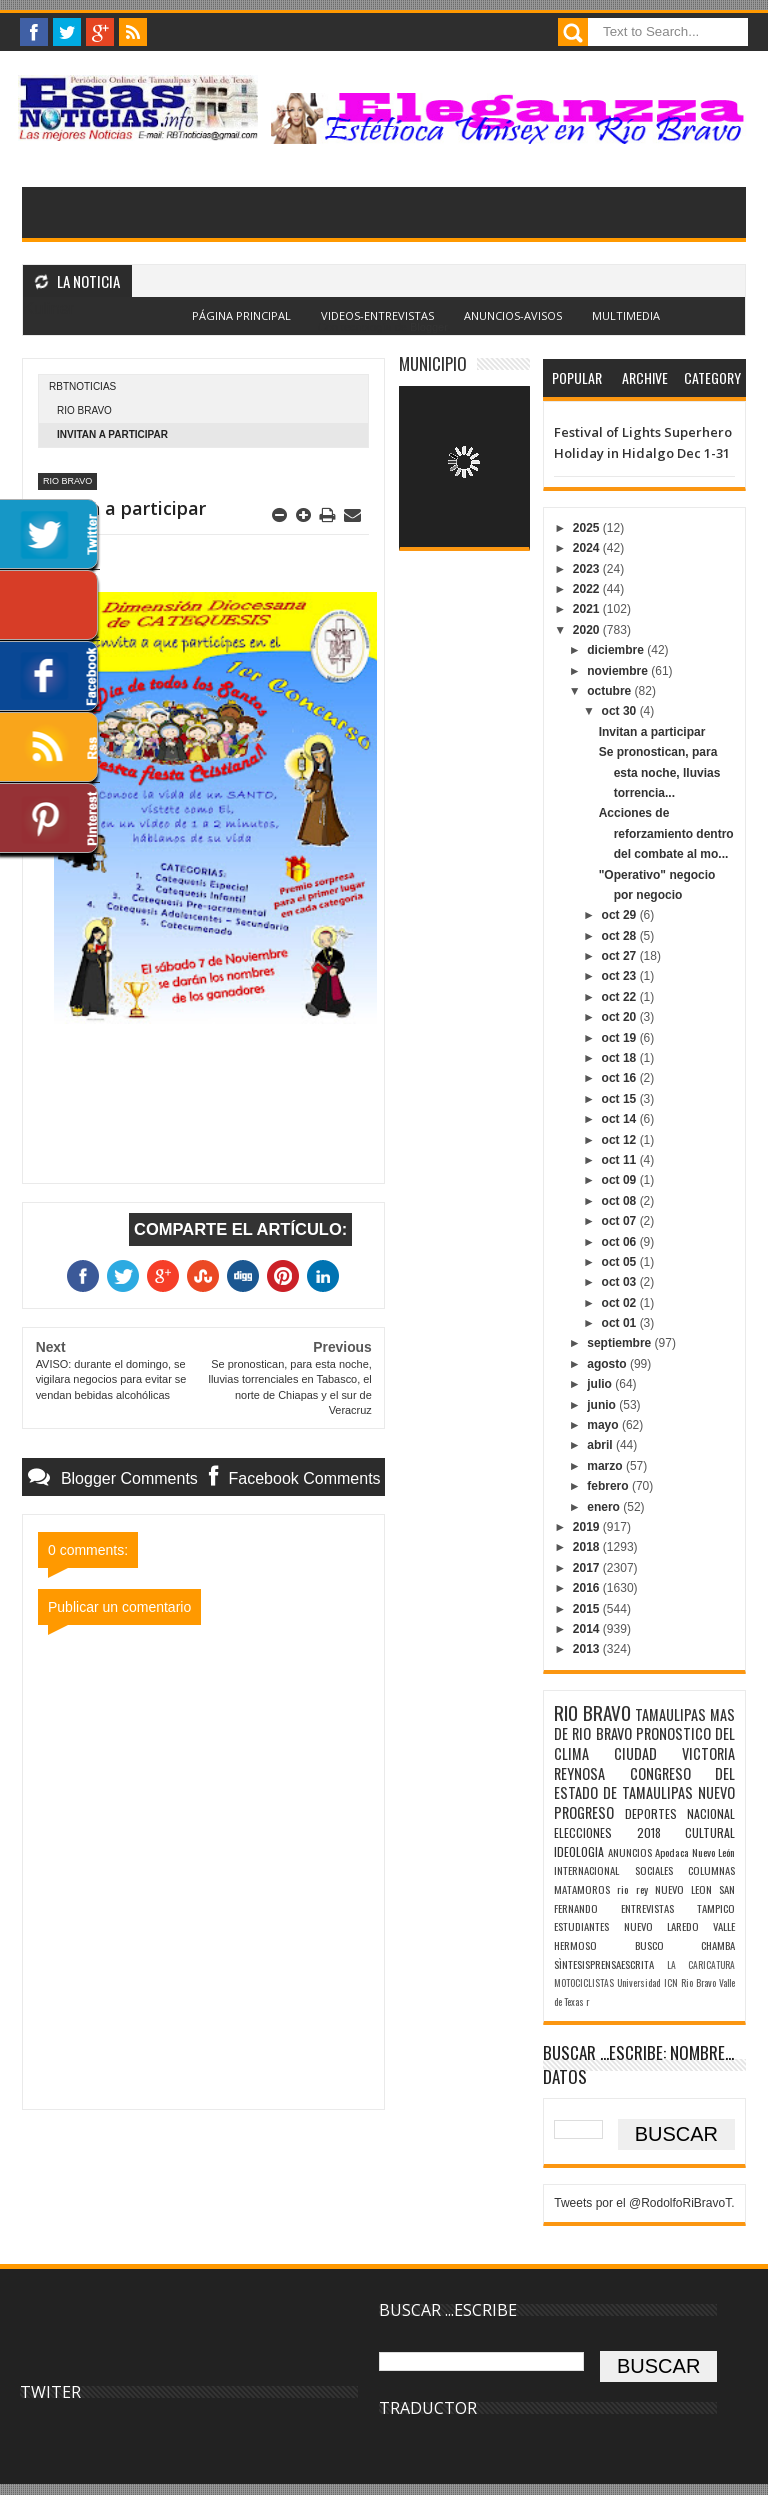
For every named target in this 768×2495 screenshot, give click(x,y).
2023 (588, 569)
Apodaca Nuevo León (695, 1852)
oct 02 (621, 1303)
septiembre (620, 1343)
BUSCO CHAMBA (685, 1945)
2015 (588, 1609)
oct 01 (621, 1323)
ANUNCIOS (630, 1852)
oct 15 (621, 1099)
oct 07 (621, 1221)
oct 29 (621, 915)
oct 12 (621, 1140)
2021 (588, 609)
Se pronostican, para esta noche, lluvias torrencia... (660, 772)
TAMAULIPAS (670, 1714)
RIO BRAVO (84, 410)
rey (642, 1889)
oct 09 (621, 1180)
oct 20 (621, 1017)
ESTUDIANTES (581, 1926)
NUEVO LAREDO (661, 1926)
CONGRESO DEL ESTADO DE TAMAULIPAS (644, 1783)
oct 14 (621, 1119)
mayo (604, 1425)
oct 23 (621, 976)
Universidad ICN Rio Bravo (666, 1983)
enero (605, 1507)
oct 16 (621, 1078)
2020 (588, 630)
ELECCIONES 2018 (607, 1832)
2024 (588, 548)
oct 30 (621, 711)
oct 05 (621, 1262)
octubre (610, 691)
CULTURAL (710, 1832)
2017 (588, 1568)
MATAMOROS (582, 1889)
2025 (588, 528)
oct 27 (621, 956)
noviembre (619, 671)
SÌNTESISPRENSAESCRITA (604, 1964)
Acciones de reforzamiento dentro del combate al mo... (666, 833)
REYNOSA (579, 1773)
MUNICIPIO (433, 363)
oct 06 (621, 1242)
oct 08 (621, 1201)
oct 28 (621, 936)
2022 (588, 589)
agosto (608, 1364)
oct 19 (621, 1038)
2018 (588, 1547)
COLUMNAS (711, 1870)
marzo (606, 1466)
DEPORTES (651, 1813)
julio (601, 1384)
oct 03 (621, 1282)
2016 (588, 1588)
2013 (588, 1649)
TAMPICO (716, 1908)
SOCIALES (654, 1870)
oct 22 (621, 997)
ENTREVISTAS (647, 1908)
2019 (588, 1527)
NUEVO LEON (683, 1889)
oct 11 (621, 1160)
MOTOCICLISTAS (584, 1983)
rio (622, 1889)
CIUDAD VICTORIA (674, 1753)
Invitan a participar (652, 732)
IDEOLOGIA (579, 1851)
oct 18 (621, 1058)
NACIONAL (711, 1813)
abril (601, 1445)
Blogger (428, 327)
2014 (588, 1629)
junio (603, 1405)
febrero (609, 1486)
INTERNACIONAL (586, 1870)
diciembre (617, 650)
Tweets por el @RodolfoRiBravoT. (644, 2203)
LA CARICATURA (701, 1965)
